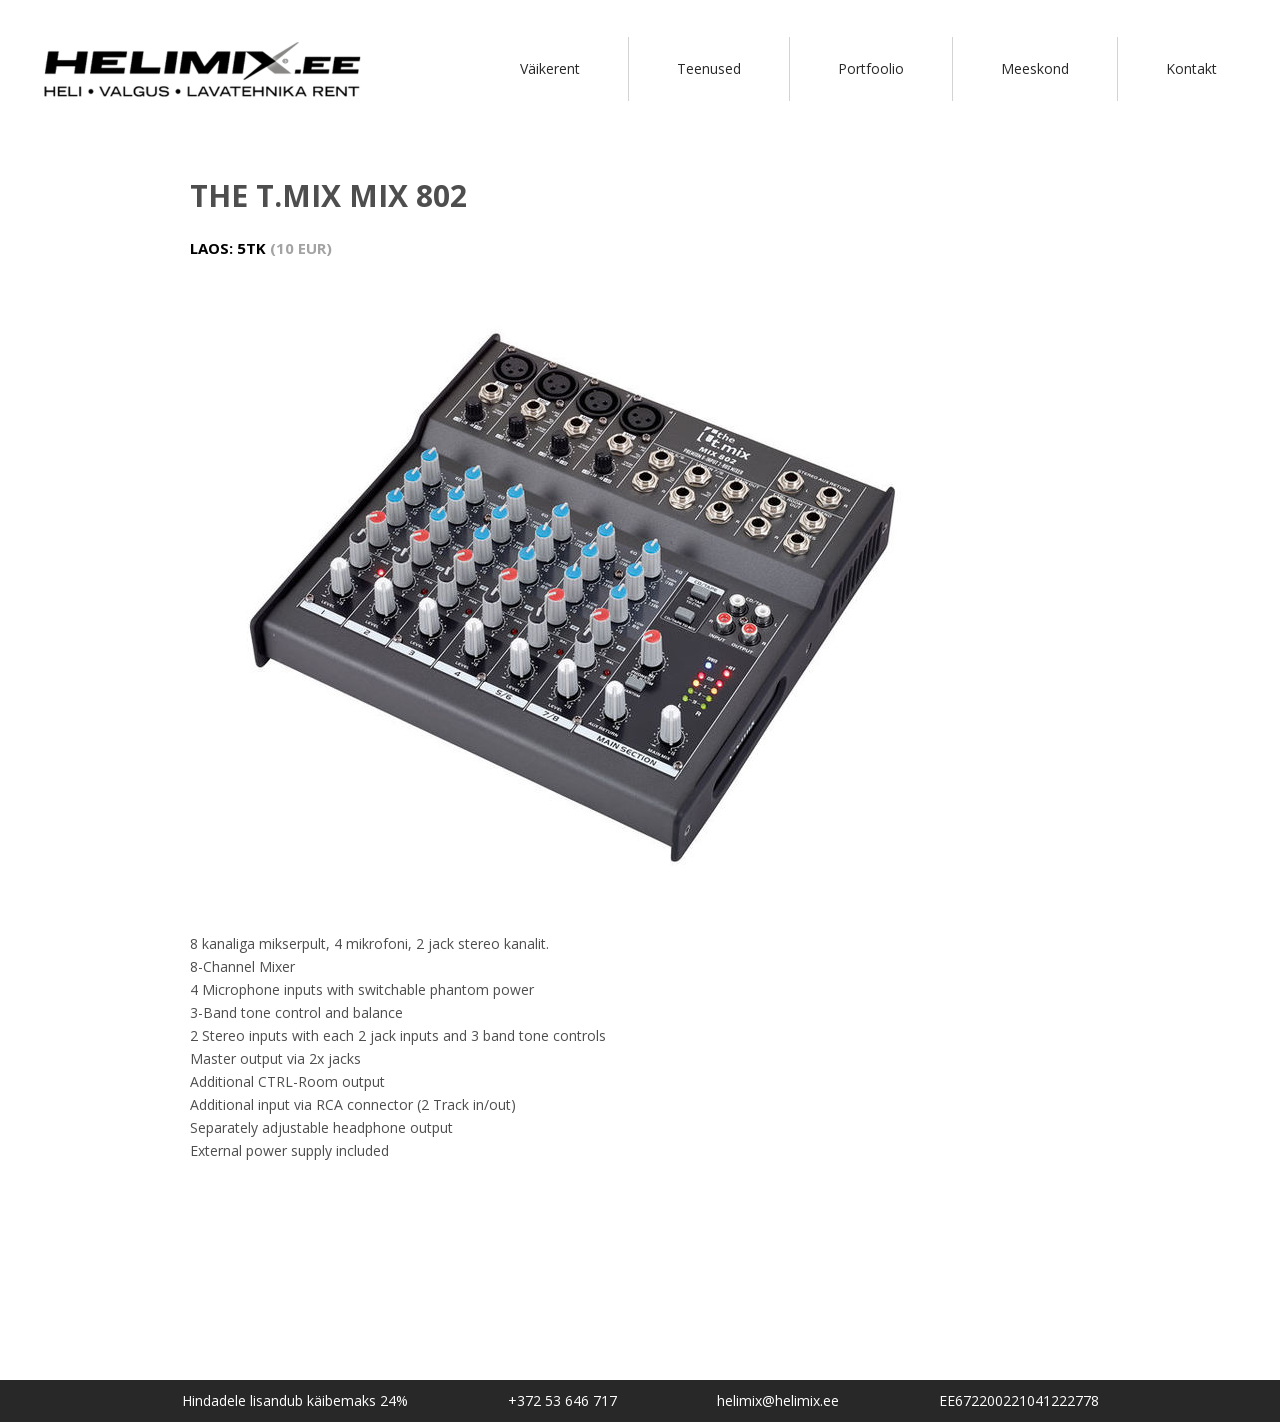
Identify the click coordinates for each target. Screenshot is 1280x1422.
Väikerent (550, 68)
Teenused (709, 68)
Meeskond (1035, 68)
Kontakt (1191, 68)
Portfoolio (871, 68)
